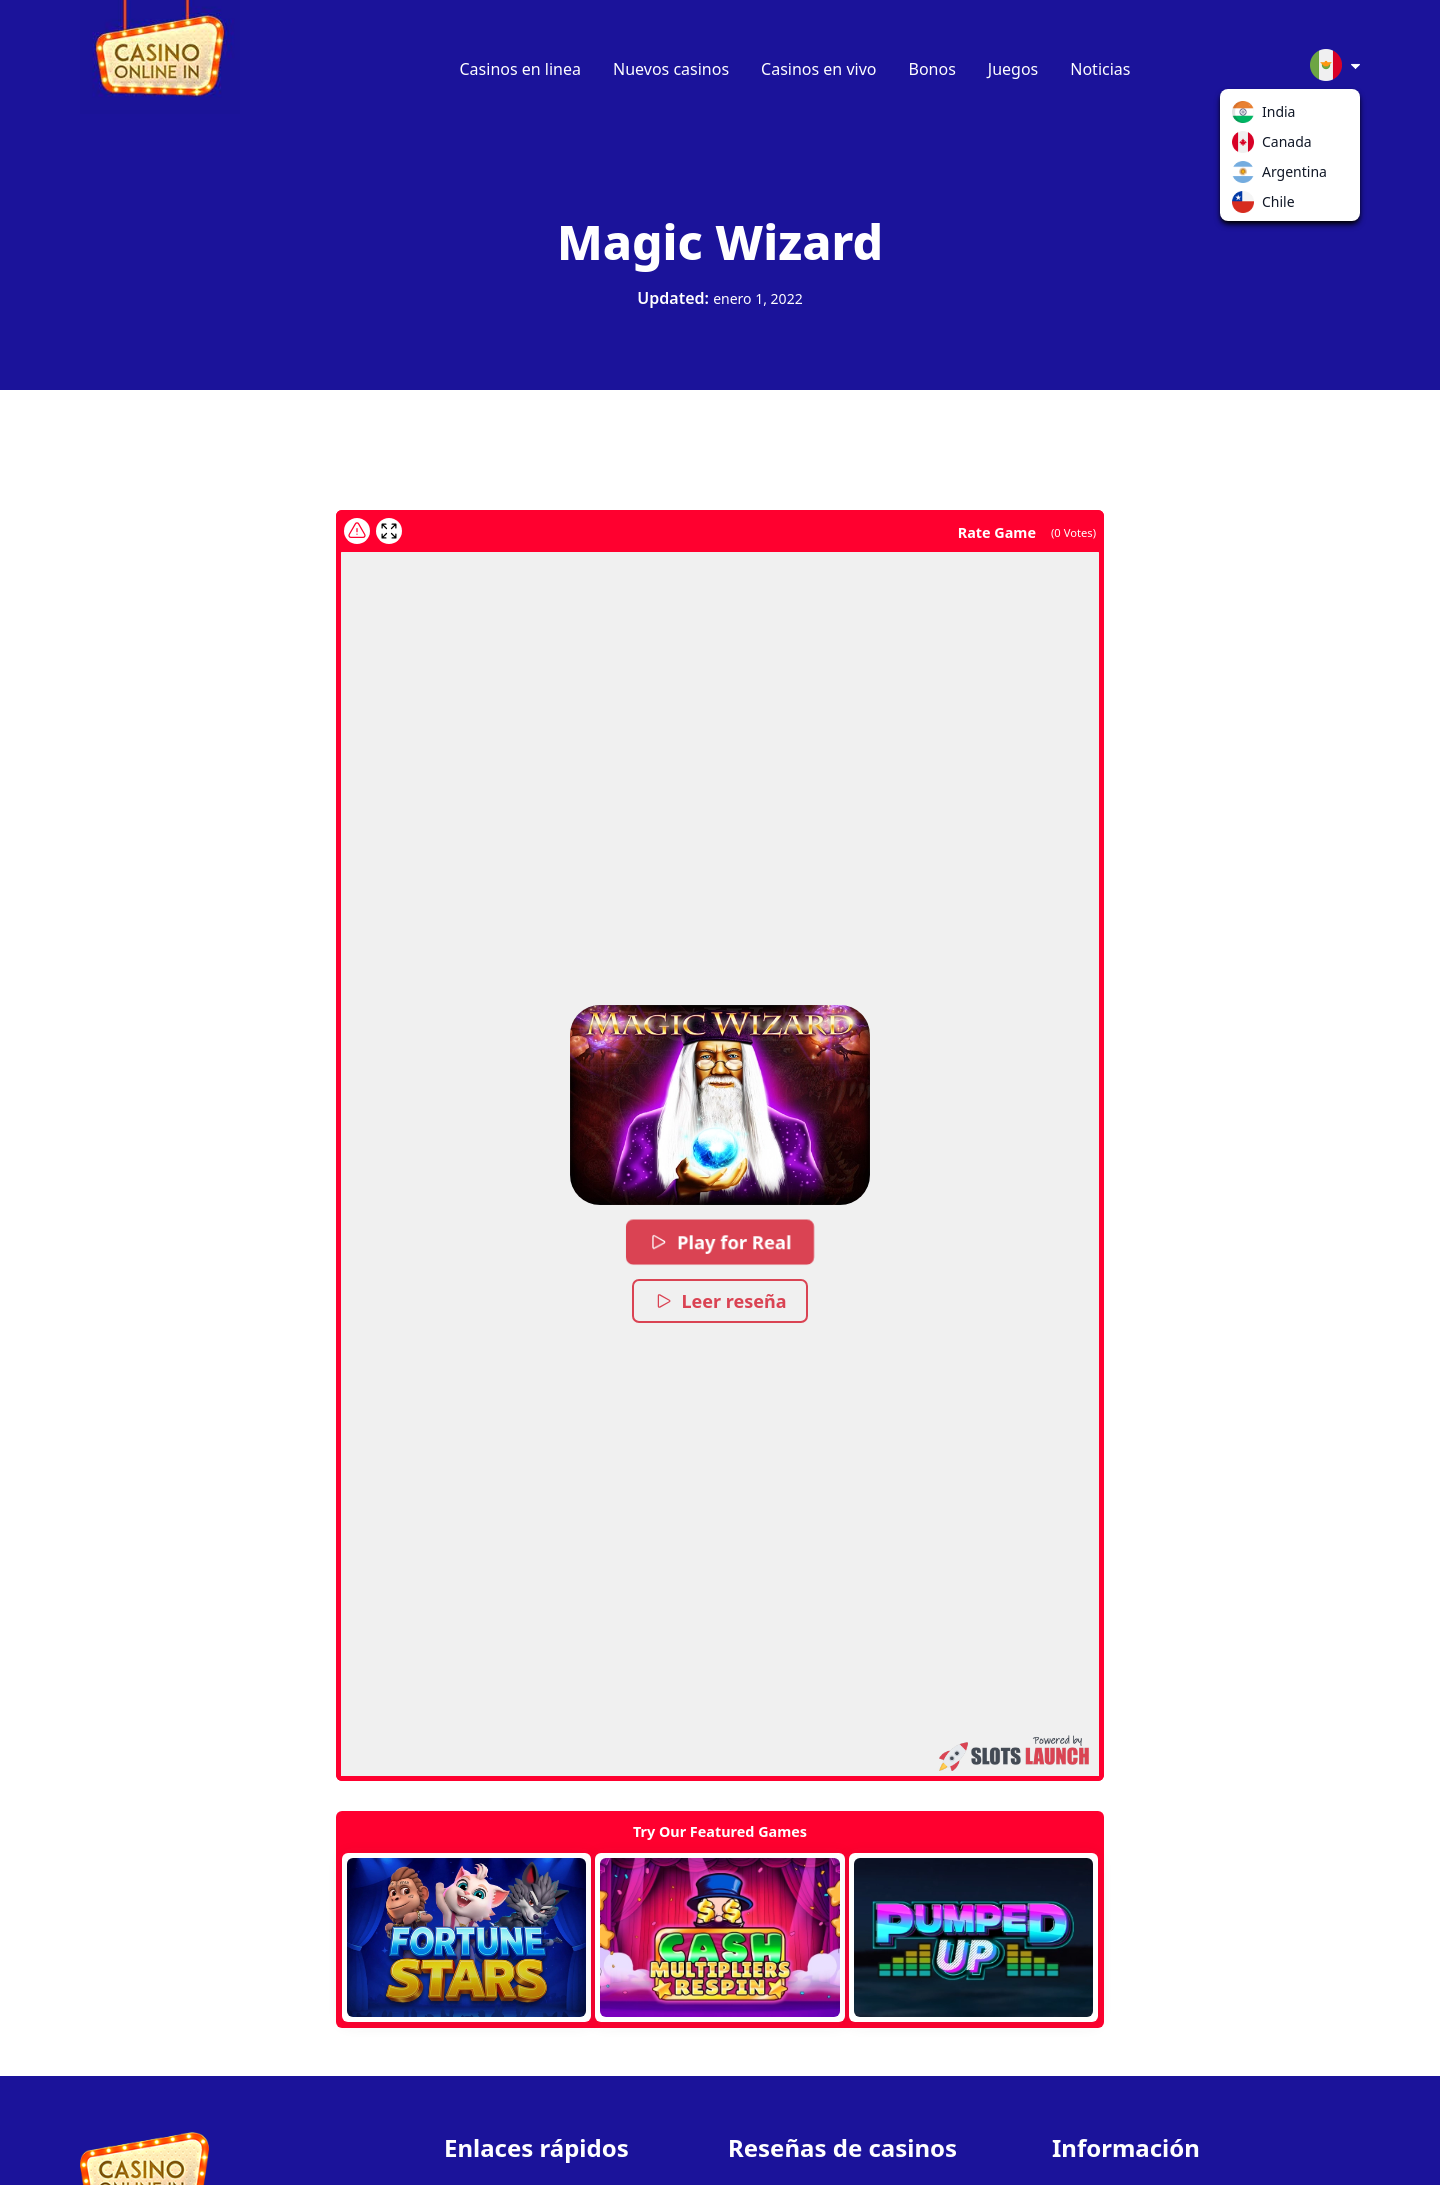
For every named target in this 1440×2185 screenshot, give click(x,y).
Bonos (932, 69)
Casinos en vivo (818, 69)
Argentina (1247, 176)
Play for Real (720, 1242)
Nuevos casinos (671, 69)
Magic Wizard (720, 241)
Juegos (1013, 69)
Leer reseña (720, 1301)
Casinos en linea (521, 69)
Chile (1247, 206)
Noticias (1100, 69)
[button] (720, 1105)
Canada (1247, 146)
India (1247, 116)
